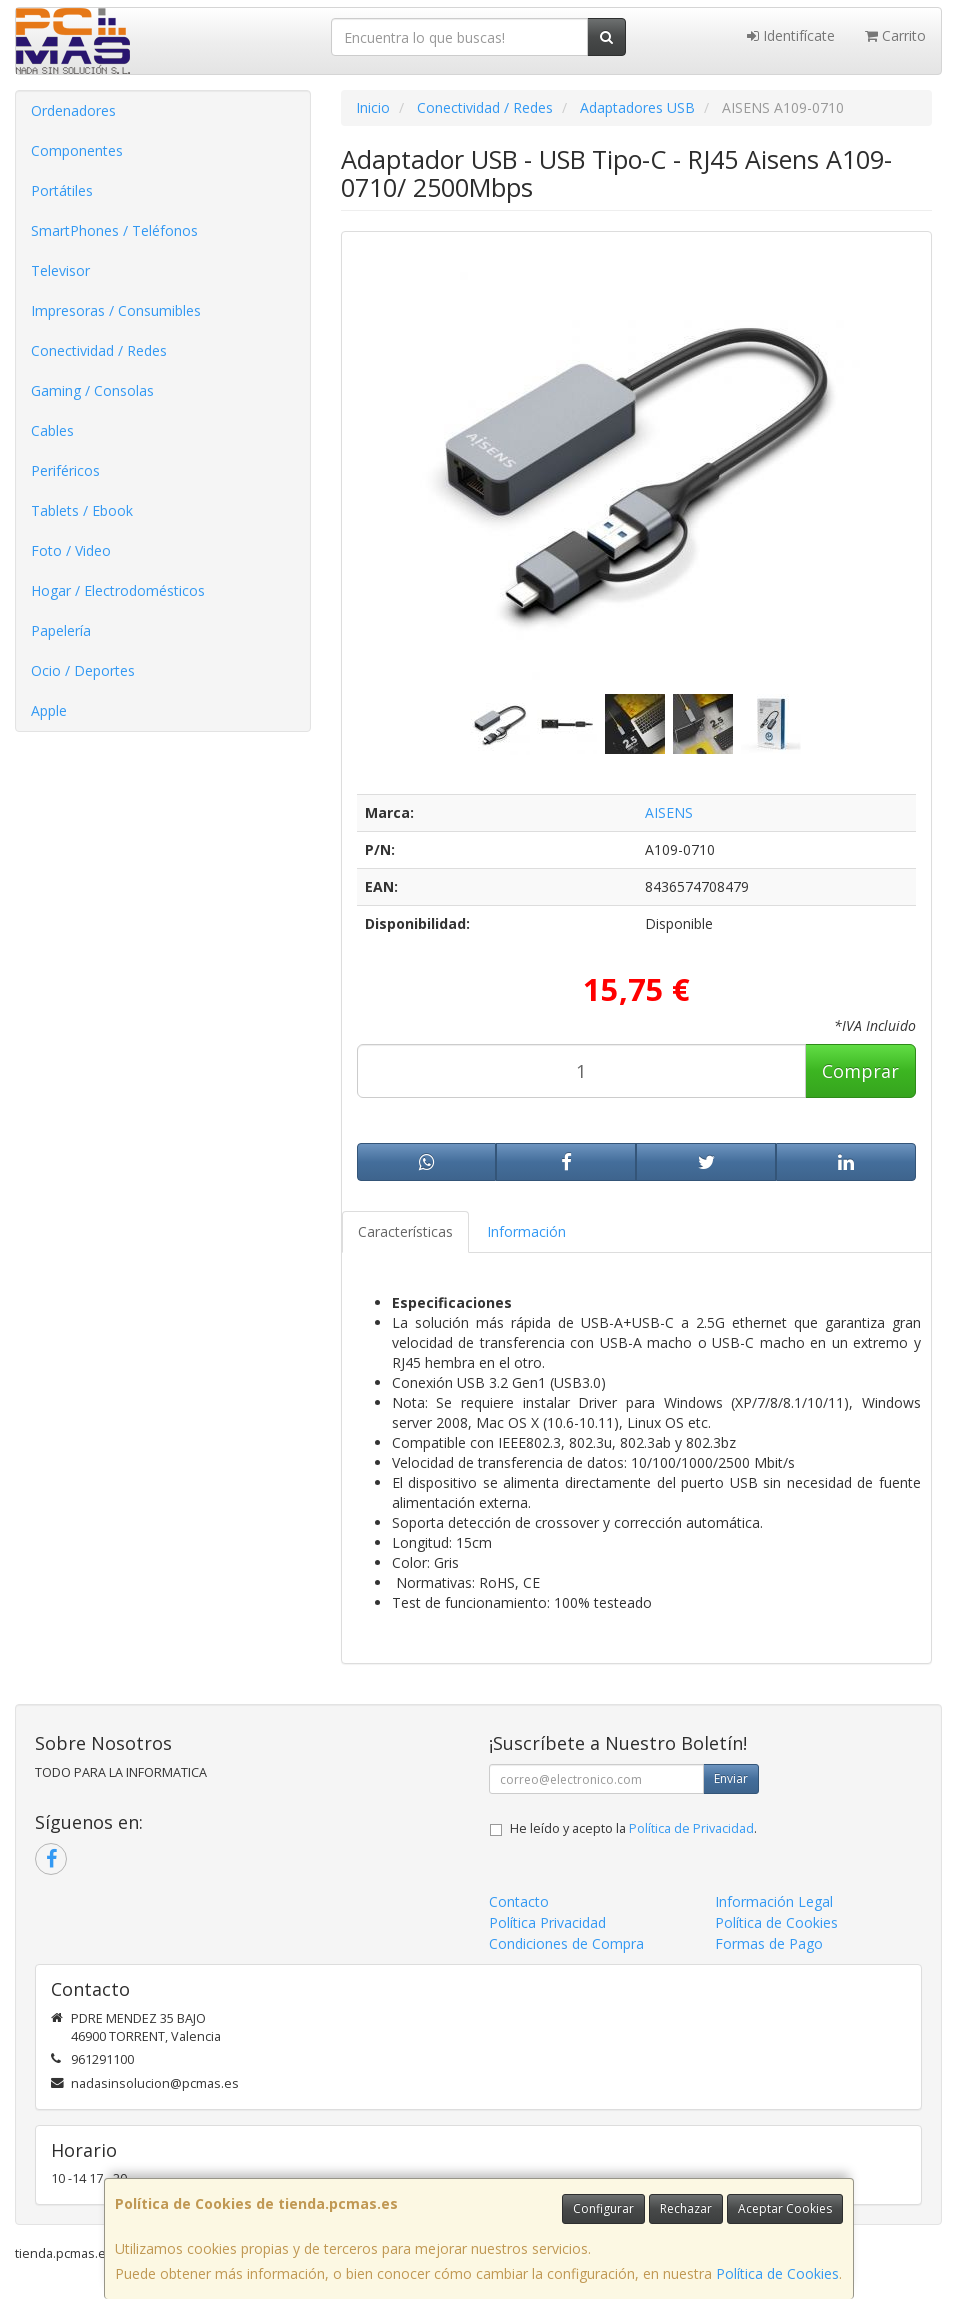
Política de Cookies (777, 2273)
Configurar (603, 2208)
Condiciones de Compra (566, 1943)
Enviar (731, 1778)
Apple (49, 710)
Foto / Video (71, 550)
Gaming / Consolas (92, 390)
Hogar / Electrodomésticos (118, 590)
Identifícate (791, 35)
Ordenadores (73, 110)
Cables (52, 430)
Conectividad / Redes (99, 350)
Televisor (60, 270)
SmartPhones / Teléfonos (114, 230)
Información (526, 1231)
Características (405, 1231)
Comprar (860, 1071)
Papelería (61, 630)
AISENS (669, 812)
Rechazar (686, 2208)
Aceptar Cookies (785, 2208)
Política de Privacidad (691, 1828)
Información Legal (774, 1901)
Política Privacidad (547, 1922)
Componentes (77, 150)
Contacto (519, 1901)
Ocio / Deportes (83, 670)
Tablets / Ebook (82, 510)
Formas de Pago (769, 1943)
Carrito (895, 35)
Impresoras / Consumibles (116, 310)
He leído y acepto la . (633, 1828)
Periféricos (65, 470)
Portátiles (62, 190)
